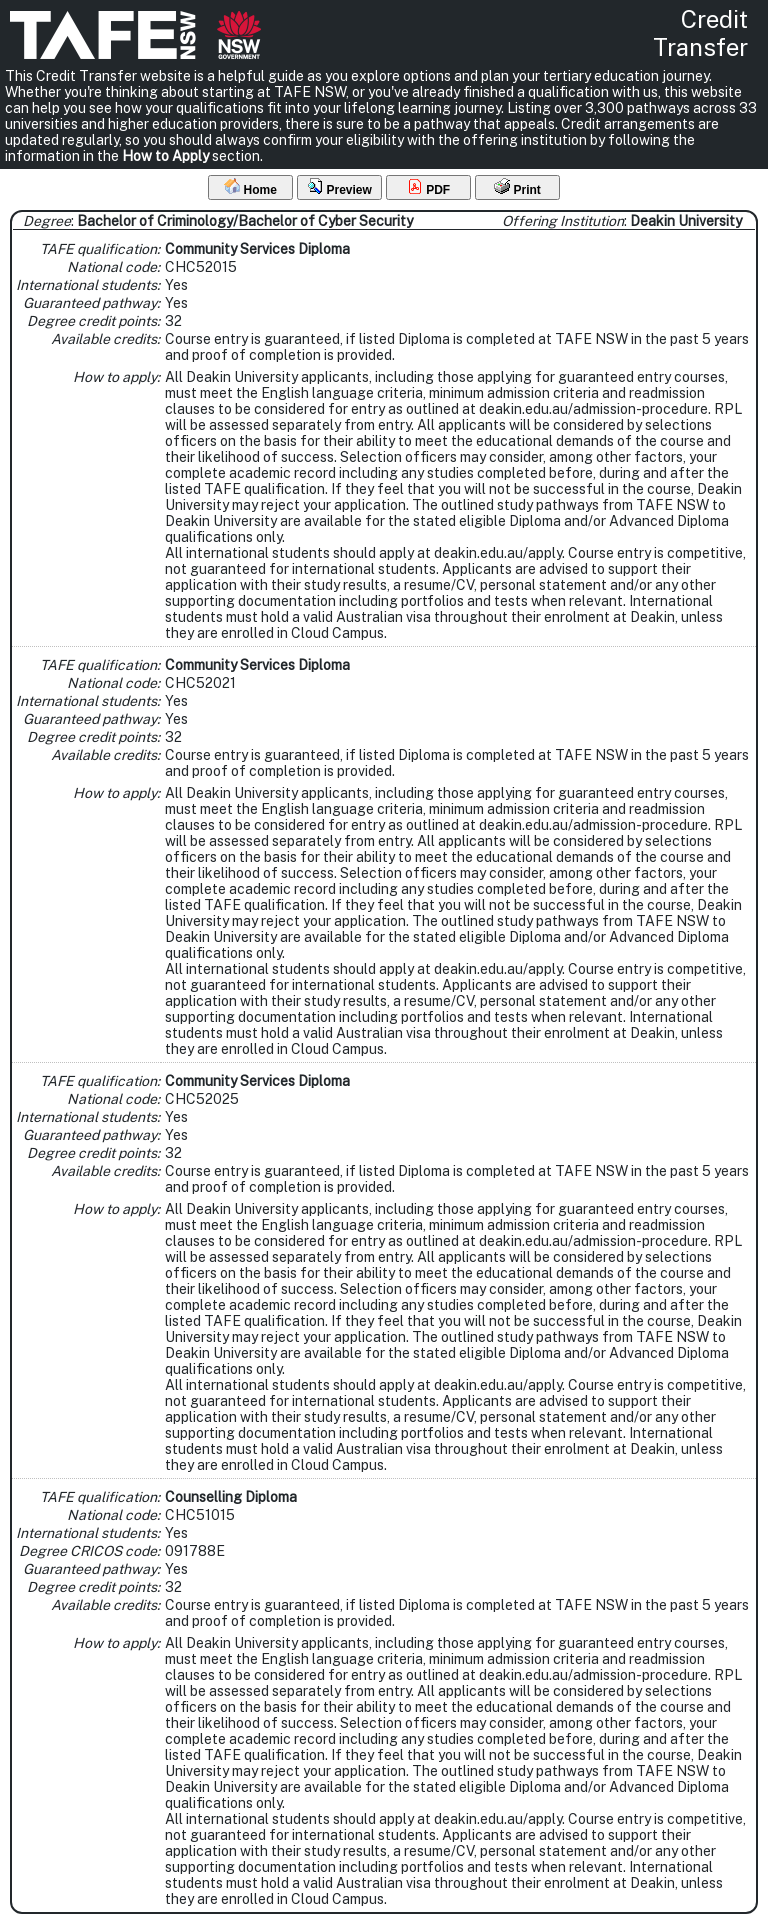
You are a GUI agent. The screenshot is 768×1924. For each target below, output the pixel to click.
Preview (339, 187)
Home (250, 187)
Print (517, 187)
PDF (428, 187)
